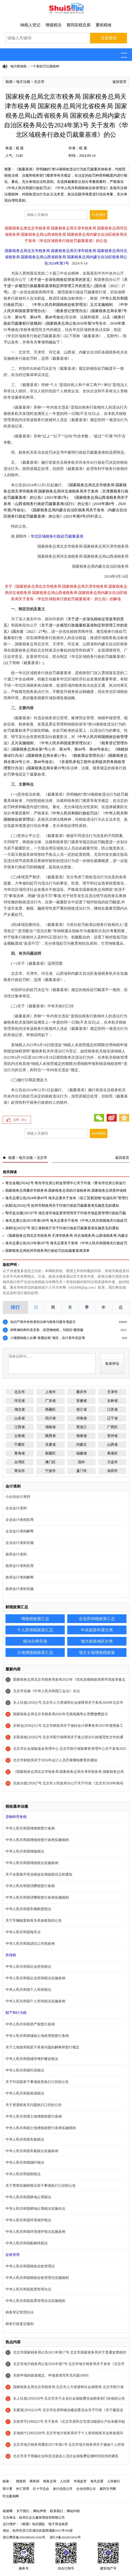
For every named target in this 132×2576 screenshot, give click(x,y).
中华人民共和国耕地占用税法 (28, 2197)
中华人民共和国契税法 (23, 2174)
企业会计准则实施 (20, 1543)
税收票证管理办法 (89, 756)
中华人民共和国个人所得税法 (28, 1990)
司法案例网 (11, 2496)
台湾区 (19, 1462)
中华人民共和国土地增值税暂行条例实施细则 (41, 2128)
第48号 (50, 317)
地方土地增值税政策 (97, 1652)
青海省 (19, 1453)
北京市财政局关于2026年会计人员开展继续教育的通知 (55, 1760)
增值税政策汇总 (35, 1619)
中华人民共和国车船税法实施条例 (32, 2151)
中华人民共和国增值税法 (25, 1851)
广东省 (50, 1401)
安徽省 (81, 1401)
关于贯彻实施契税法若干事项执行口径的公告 (41, 2185)
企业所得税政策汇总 (97, 1619)
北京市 (39, 82)
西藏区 (50, 1409)
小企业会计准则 (18, 1497)
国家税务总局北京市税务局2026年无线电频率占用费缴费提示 (60, 1714)
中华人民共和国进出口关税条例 (30, 1943)
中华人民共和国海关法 (23, 1932)
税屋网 (8, 2511)
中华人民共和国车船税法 (25, 2139)
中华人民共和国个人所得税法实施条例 (35, 2001)
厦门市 (81, 1471)
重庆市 (81, 1392)
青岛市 (19, 1471)
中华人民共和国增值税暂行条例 (30, 1828)
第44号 (35, 317)
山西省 (112, 1444)
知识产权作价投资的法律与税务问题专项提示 (43, 1322)
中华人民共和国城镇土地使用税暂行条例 (37, 2036)
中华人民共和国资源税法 (25, 2093)
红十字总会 (41, 2489)
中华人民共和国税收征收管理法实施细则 (37, 2278)
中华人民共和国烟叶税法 (25, 2162)
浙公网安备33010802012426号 (24, 2537)
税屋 (9, 82)
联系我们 (56, 2511)
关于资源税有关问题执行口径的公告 (34, 2105)
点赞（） (20, 1120)
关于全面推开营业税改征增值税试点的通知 (39, 1874)
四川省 (50, 1418)
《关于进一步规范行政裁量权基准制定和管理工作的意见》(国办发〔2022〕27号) (66, 286)
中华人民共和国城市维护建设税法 (32, 2059)
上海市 (50, 1392)
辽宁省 (112, 1418)
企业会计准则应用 (20, 1520)
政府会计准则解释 (20, 1577)
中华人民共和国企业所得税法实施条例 (35, 1978)
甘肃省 (50, 1444)
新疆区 (50, 1453)
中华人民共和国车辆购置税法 (28, 1909)
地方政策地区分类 (97, 1641)
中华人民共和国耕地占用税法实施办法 (35, 2209)
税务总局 (49, 2481)
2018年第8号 (104, 504)
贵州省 (112, 1436)
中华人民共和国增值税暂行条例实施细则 (37, 1840)
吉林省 (112, 1401)
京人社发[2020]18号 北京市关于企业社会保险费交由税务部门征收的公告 (69, 2398)
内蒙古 (81, 1444)
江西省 (19, 1427)
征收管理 (13, 2255)
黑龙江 (81, 1427)
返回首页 (119, 82)
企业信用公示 (86, 2489)
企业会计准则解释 (20, 1531)
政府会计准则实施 (20, 1589)
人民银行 (113, 2481)
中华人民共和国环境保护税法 (28, 2220)
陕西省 (50, 1436)
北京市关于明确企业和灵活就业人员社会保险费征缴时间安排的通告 (65, 2456)
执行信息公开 (63, 2489)
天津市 (112, 1392)
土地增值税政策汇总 (35, 1652)
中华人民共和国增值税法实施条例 (32, 1863)
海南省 (81, 1436)
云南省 (19, 1436)
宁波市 (50, 1471)
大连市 (112, 1462)
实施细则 (105, 305)
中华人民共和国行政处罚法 (75, 813)
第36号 (20, 317)
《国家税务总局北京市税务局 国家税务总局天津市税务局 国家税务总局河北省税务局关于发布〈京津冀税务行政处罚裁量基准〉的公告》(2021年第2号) (66, 491)
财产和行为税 (16, 2013)
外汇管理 (22, 2489)
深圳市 (112, 1471)
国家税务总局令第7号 (109, 311)
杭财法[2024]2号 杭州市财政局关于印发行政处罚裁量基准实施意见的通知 (62, 1205)
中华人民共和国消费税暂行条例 (30, 1886)
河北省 (19, 1401)
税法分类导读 (35, 1641)
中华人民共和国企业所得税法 (28, 1967)
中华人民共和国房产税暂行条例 (30, 2024)
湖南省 (50, 1427)
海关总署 (96, 2481)
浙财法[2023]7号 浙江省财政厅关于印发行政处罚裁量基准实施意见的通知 (62, 1228)
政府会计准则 (16, 1554)
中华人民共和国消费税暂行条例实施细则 (37, 1897)
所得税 (11, 1955)
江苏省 (112, 1409)
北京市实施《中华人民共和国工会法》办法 (46, 1691)
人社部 (65, 2481)
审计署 (7, 2489)
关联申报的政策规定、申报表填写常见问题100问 (51, 2375)
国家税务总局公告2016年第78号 (72, 323)
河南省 (81, 1418)
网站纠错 (73, 2511)
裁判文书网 (108, 2489)
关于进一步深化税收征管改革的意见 (60, 280)
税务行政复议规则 (20, 2324)
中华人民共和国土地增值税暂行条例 (34, 2116)
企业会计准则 (16, 1508)
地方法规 (23, 82)
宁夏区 (19, 1444)
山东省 (19, 1418)
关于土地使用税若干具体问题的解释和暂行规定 (42, 2047)
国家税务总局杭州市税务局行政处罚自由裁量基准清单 (47, 1251)
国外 (81, 1462)
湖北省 (19, 1409)
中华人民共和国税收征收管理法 (60, 305)
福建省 (81, 1453)
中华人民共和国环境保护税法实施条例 (35, 2232)
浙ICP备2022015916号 (65, 2537)
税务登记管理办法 (71, 311)
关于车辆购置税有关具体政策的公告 (34, 1920)
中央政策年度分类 (97, 1630)
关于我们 (22, 2511)
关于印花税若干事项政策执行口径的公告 (37, 2082)
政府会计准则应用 (20, 1566)
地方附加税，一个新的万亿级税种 (34, 66)
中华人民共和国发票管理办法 (65, 743)
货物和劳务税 (16, 1817)
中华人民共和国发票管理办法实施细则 (35, 2301)
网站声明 (39, 2511)
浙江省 (81, 1409)
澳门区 (50, 1462)
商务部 (34, 2481)
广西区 (112, 1427)
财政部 (21, 2481)
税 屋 (20, 148)
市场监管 (80, 2481)
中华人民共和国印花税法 (25, 2070)
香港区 (112, 1453)
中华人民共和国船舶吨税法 (27, 2243)
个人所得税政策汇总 (35, 1630)
